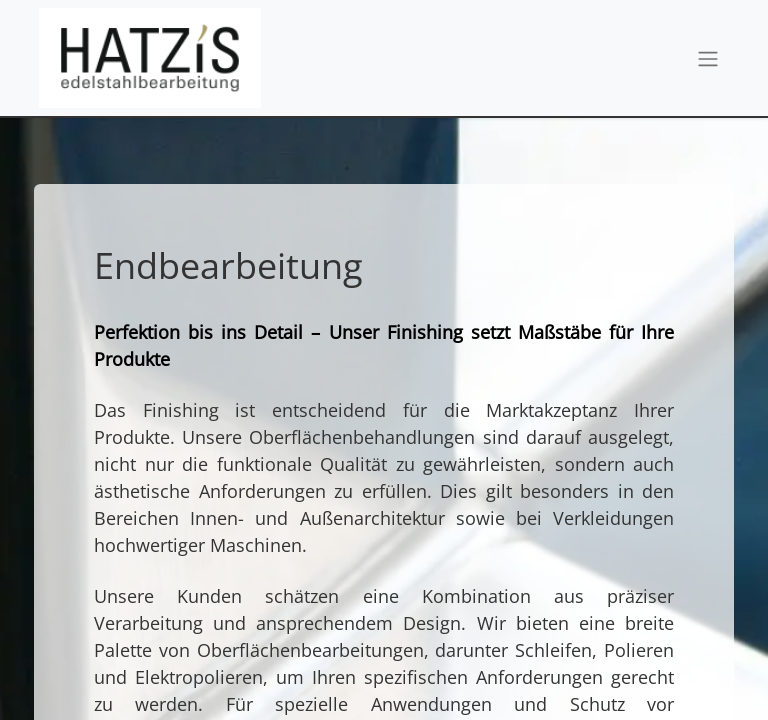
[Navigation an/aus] (708, 58)
